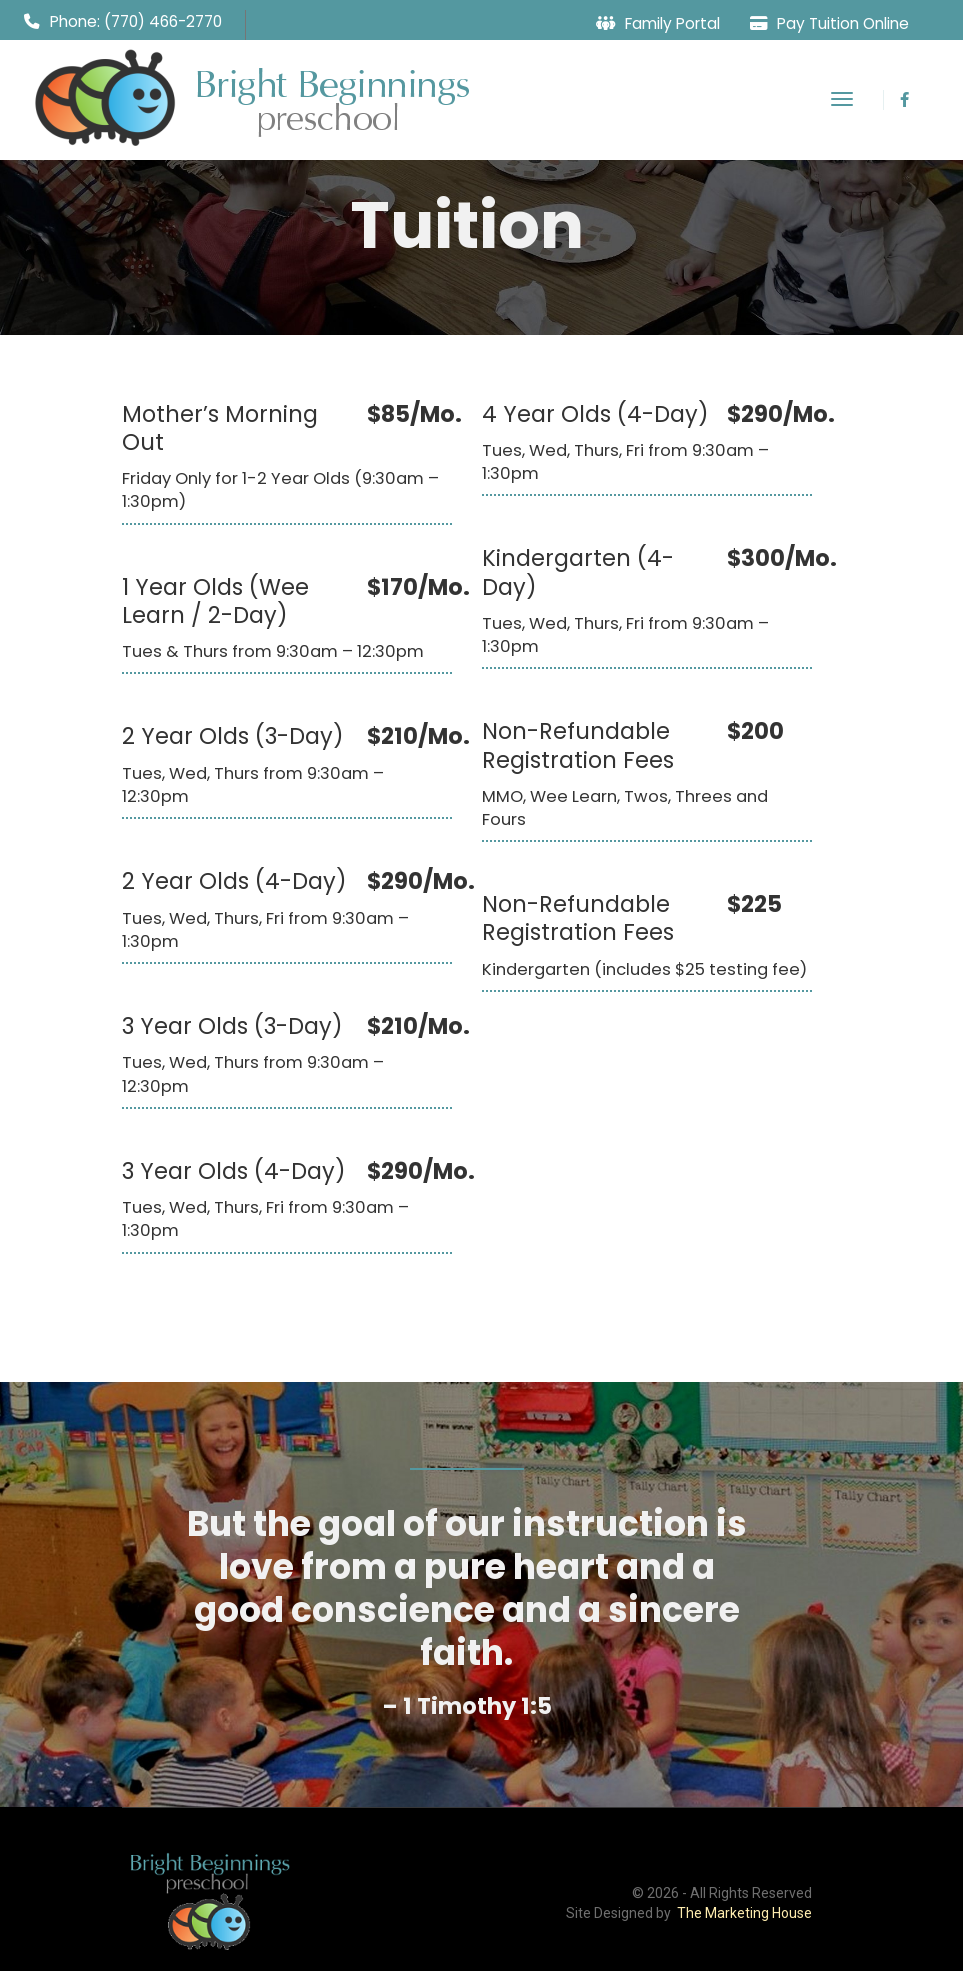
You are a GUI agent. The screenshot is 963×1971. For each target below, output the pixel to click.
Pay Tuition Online (843, 23)
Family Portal (672, 23)
